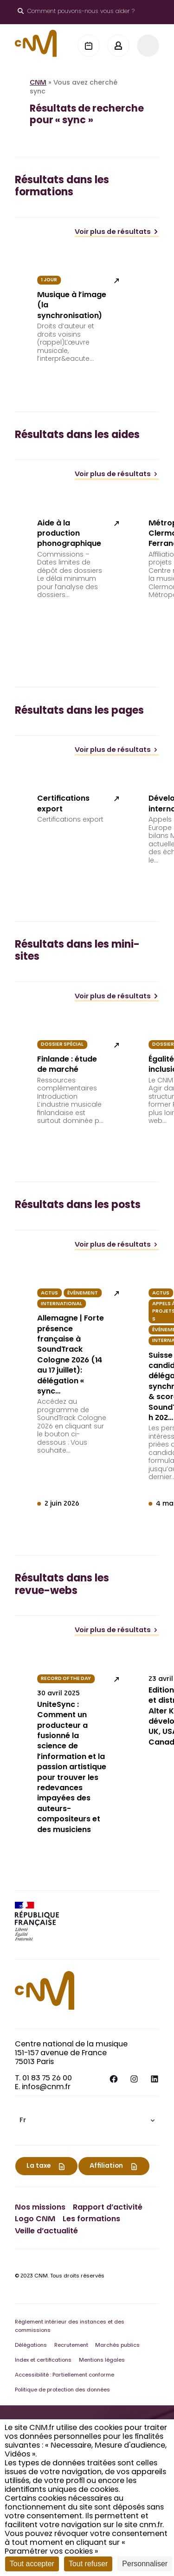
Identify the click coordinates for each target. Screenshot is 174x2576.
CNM (38, 83)
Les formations (91, 2219)
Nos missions (40, 2207)
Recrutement (71, 2345)
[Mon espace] (118, 45)
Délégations (31, 2345)
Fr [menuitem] (22, 2121)
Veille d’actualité (46, 2231)
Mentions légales (102, 2360)
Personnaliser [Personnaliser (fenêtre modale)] (145, 2564)
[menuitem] (87, 2120)
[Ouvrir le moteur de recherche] (76, 12)
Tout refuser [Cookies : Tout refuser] (88, 2564)
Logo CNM (35, 2219)
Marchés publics (117, 2345)
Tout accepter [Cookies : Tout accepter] (32, 2564)
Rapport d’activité (107, 2207)
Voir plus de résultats (117, 232)
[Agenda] (88, 45)
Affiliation (106, 2166)
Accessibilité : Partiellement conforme (64, 2375)
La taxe (38, 2166)
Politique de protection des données (62, 2390)
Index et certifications (43, 2360)
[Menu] (148, 45)
